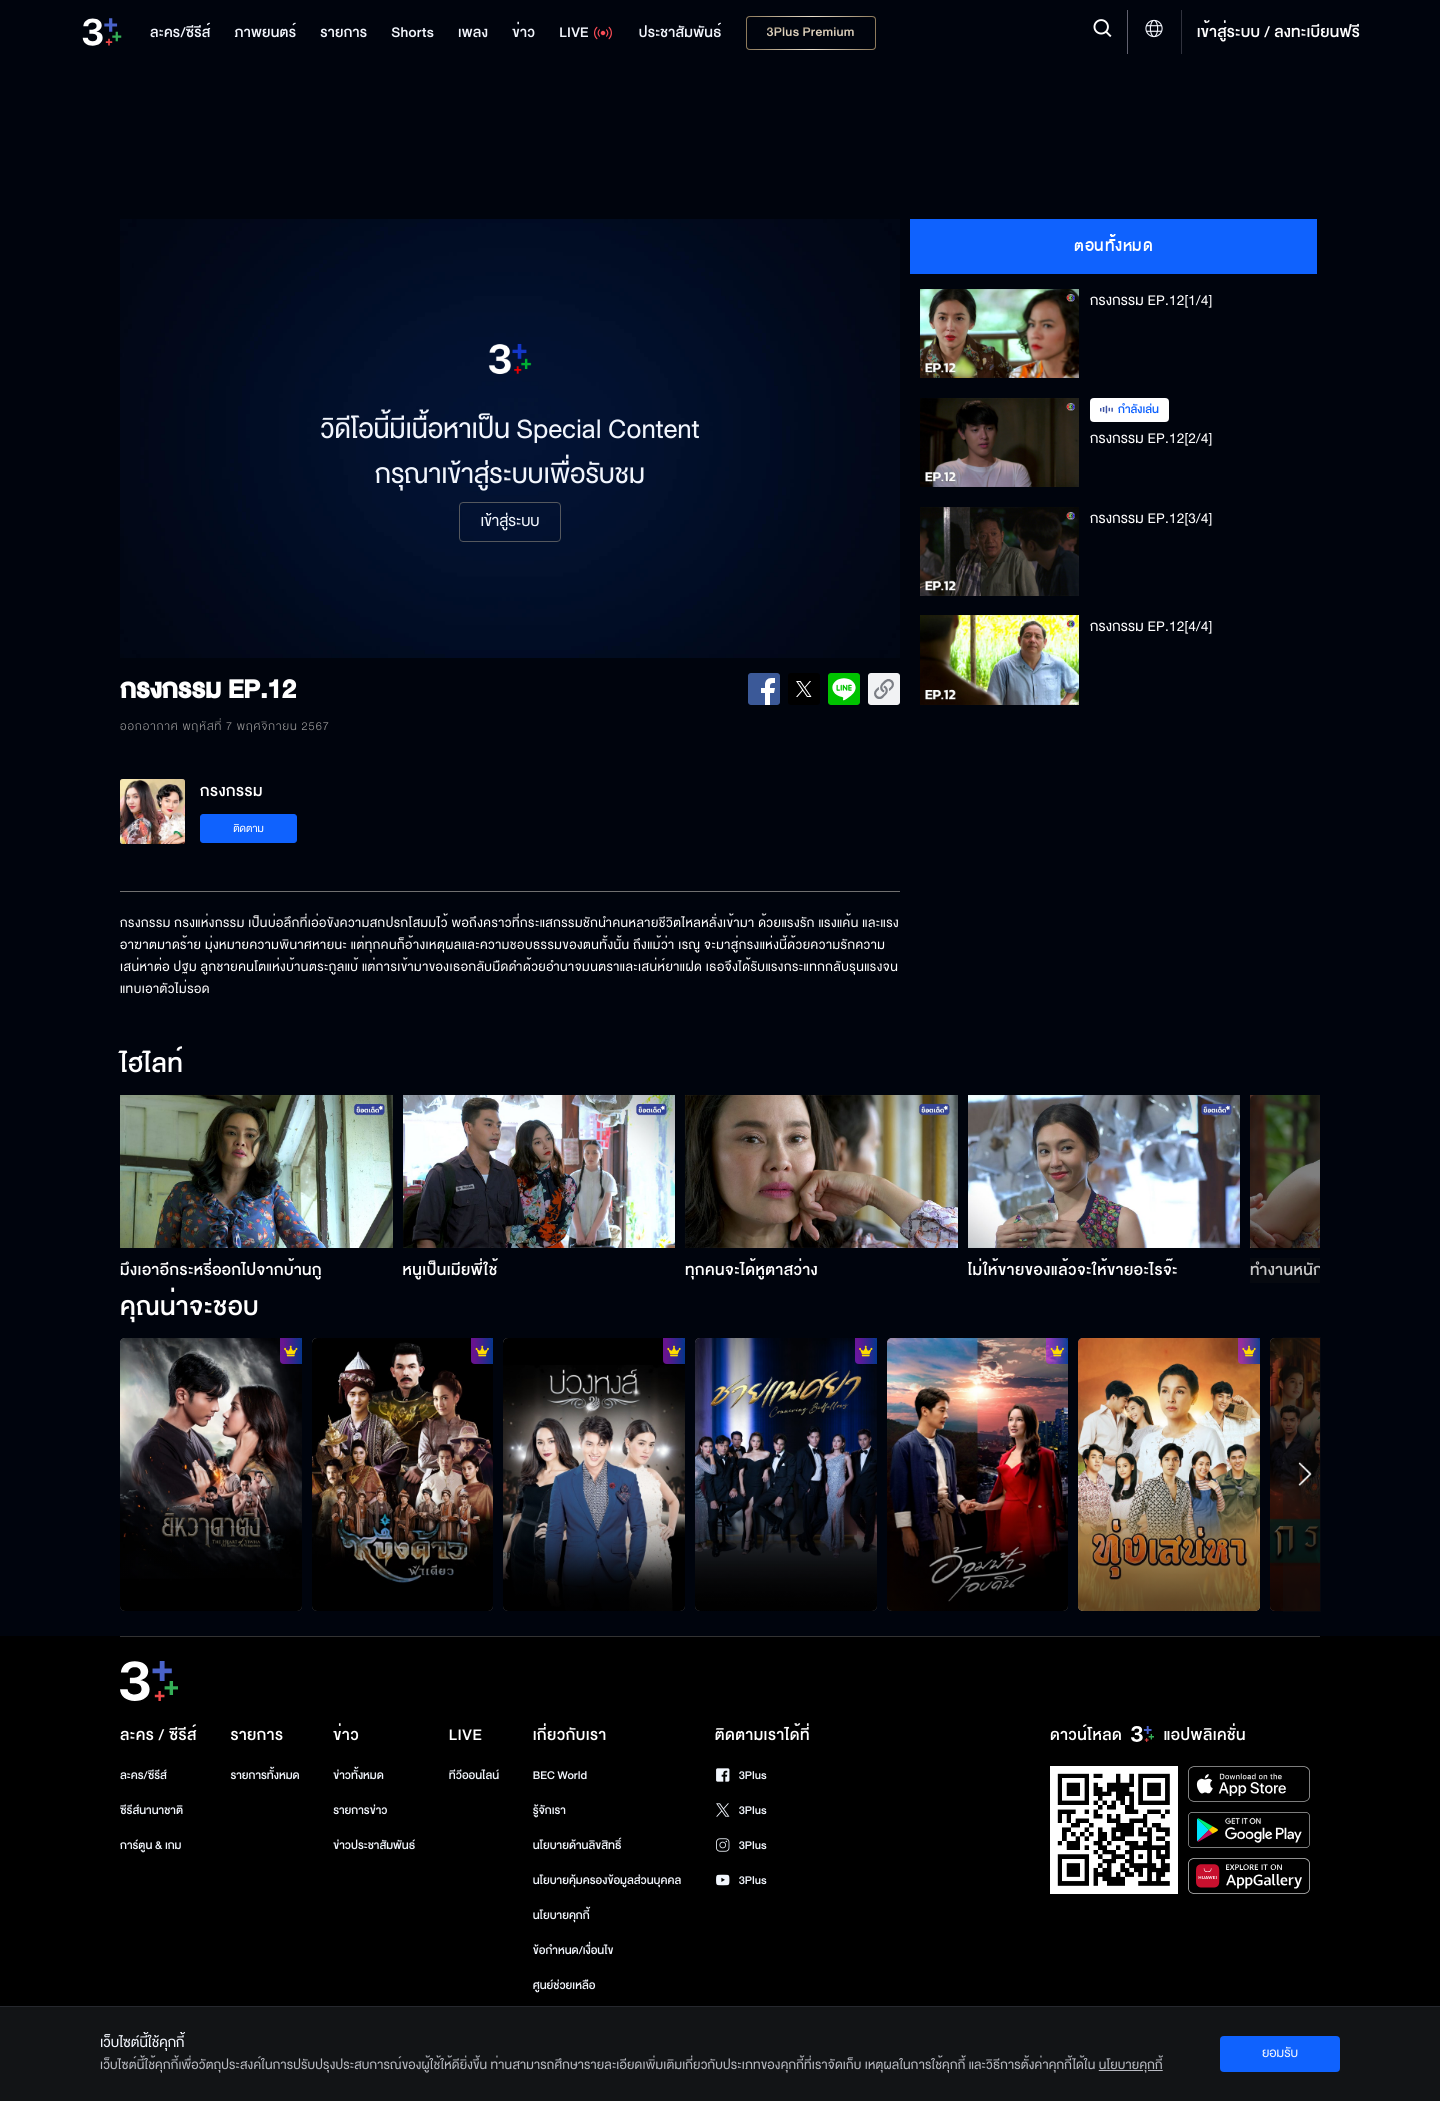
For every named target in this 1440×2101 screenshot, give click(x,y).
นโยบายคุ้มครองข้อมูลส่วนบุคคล (607, 1880)
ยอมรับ (1280, 2053)
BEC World (560, 1775)
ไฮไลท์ (151, 1065)
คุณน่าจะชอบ (189, 1308)
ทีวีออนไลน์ (474, 1775)
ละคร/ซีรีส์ (143, 1775)
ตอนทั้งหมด (1113, 246)
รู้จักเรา (549, 1810)
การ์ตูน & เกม (151, 1845)
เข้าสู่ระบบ (509, 522)
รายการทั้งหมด (264, 1775)
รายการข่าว (360, 1810)
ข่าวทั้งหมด (358, 1775)
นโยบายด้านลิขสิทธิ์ (577, 1845)
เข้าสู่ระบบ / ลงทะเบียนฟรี (1278, 32)
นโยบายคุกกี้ (561, 1915)
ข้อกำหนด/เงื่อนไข (573, 1950)
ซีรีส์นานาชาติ (151, 1810)
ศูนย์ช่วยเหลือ (564, 1985)
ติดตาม (248, 828)
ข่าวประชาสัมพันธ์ (374, 1845)
